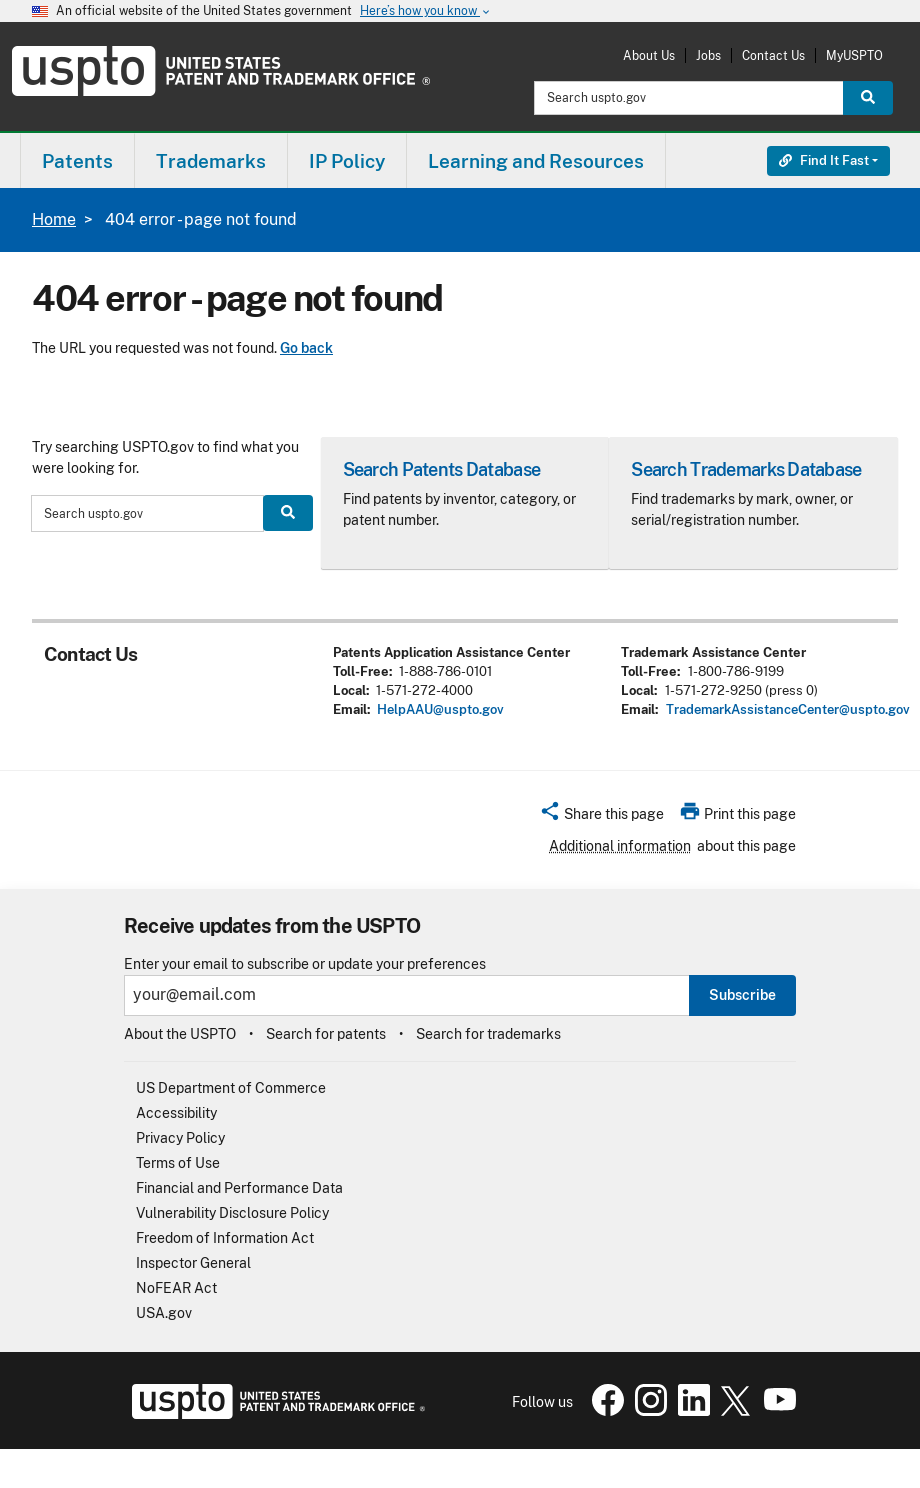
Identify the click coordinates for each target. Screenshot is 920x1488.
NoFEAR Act (176, 1288)
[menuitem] (77, 160)
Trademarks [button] (211, 161)
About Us (649, 55)
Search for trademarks (488, 1034)
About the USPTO (180, 1034)
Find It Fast (824, 160)
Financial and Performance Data (239, 1188)
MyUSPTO (854, 55)
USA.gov (164, 1313)
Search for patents (326, 1034)
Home (54, 219)
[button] (601, 817)
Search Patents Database (441, 469)
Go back (306, 348)
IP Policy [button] (347, 161)
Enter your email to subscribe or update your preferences (305, 964)
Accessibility (176, 1113)
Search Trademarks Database (746, 469)
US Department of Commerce (231, 1088)
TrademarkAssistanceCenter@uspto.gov (788, 709)
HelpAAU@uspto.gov (440, 709)
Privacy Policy (180, 1138)
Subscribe (742, 995)
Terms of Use (178, 1163)
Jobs (708, 55)
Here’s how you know (426, 11)
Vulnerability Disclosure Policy (232, 1213)
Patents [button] (77, 161)
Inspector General (193, 1263)
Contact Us (773, 55)
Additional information (620, 846)
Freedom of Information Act (225, 1238)
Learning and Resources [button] (536, 161)
